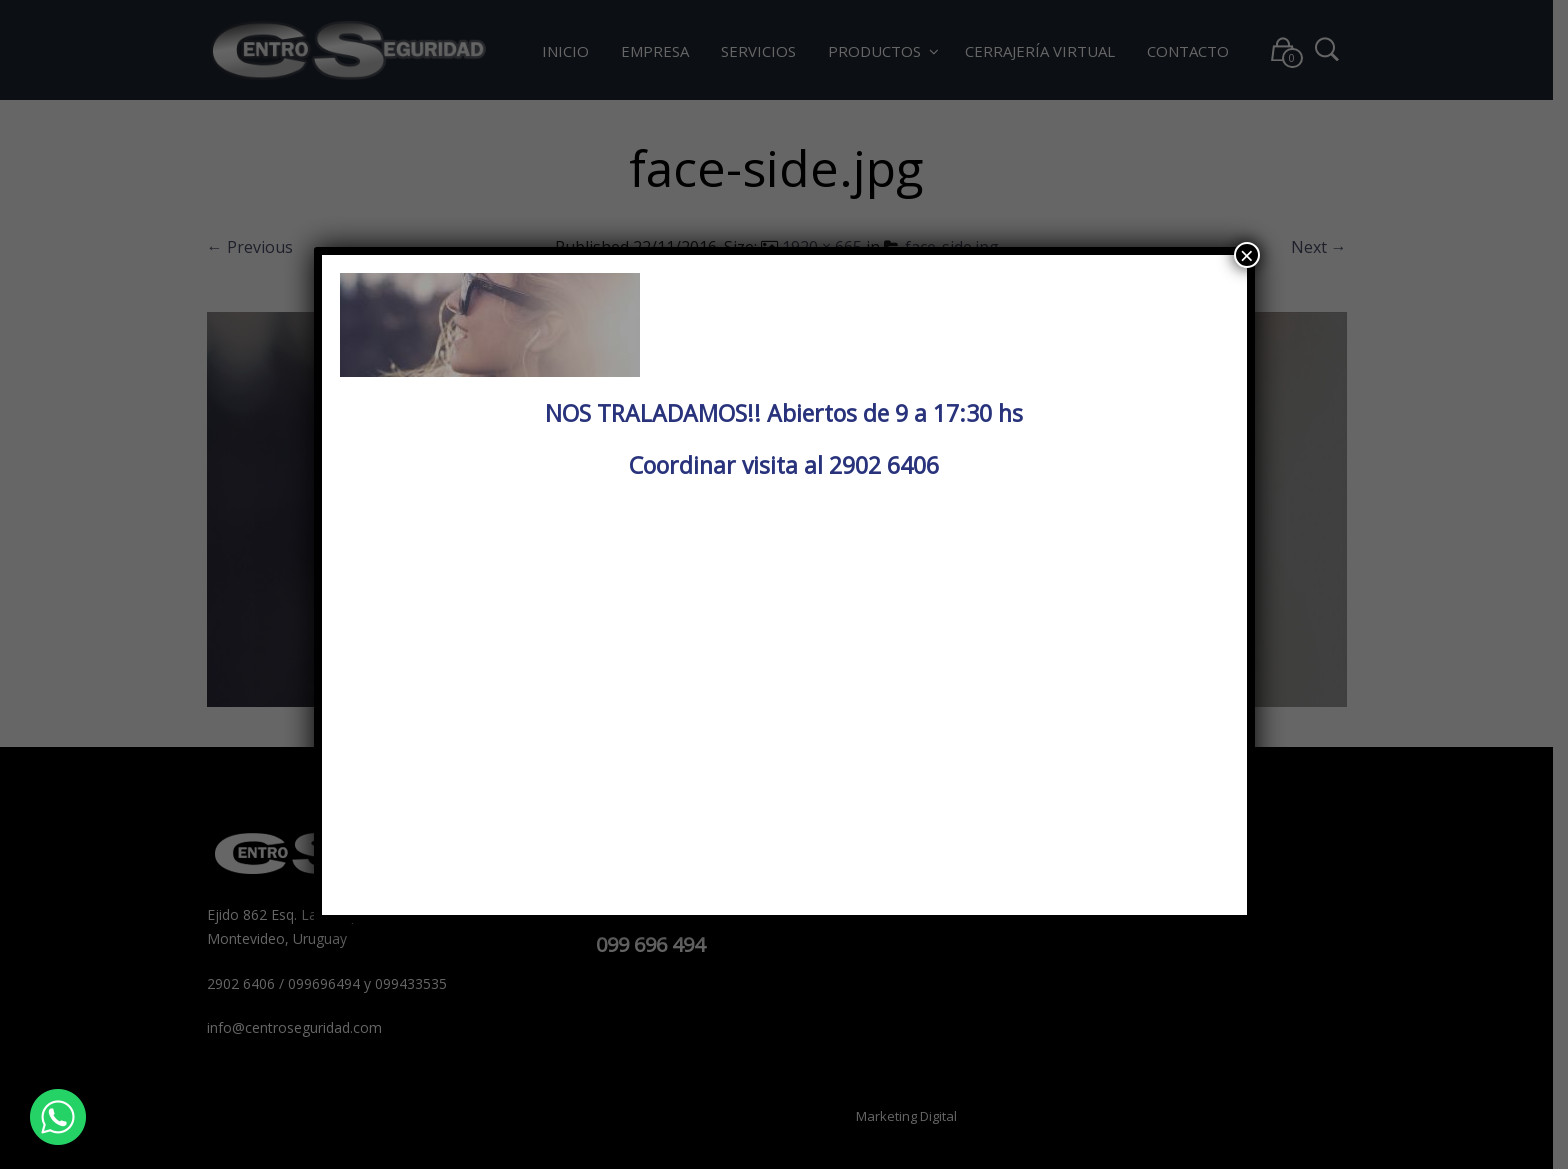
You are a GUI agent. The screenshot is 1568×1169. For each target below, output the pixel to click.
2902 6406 (884, 465)
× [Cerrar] (1247, 255)
